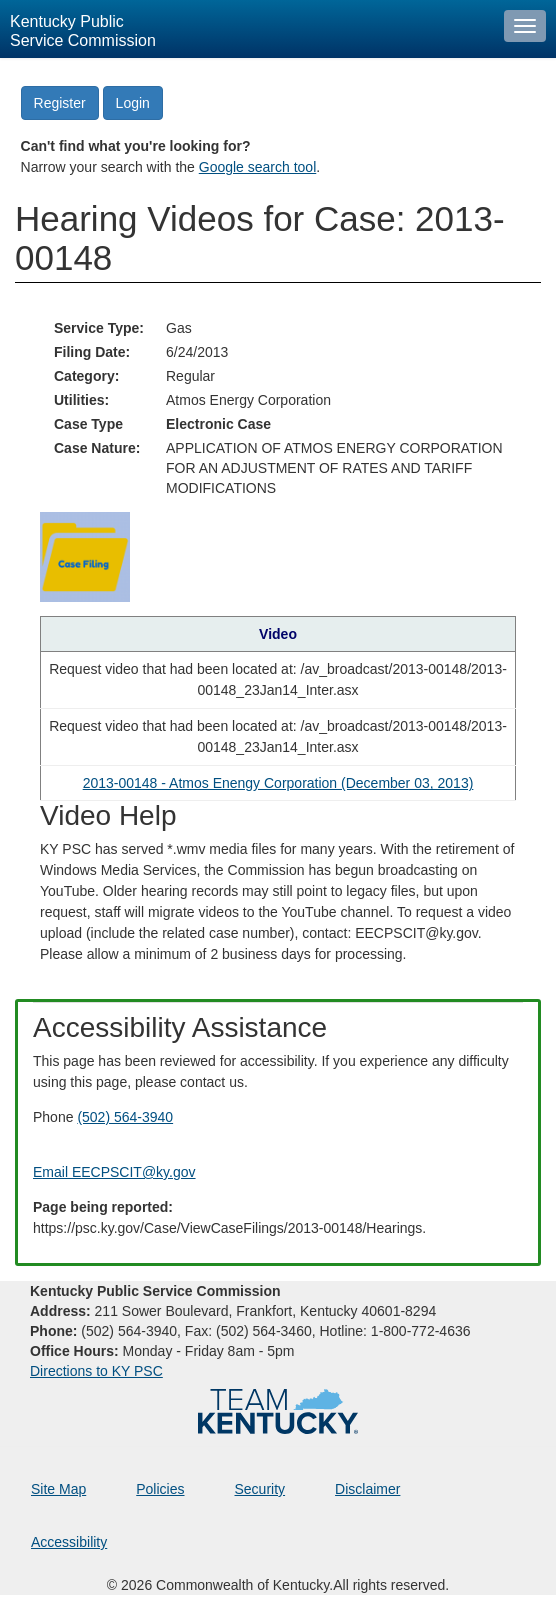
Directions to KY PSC (96, 1371)
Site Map (58, 1489)
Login (133, 103)
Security (260, 1489)
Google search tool (258, 167)
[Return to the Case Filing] (85, 556)
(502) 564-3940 (125, 1117)
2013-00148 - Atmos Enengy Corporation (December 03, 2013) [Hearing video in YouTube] (278, 783)
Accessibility (69, 1542)
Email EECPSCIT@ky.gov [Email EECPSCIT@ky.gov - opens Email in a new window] (114, 1172)
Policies (160, 1489)
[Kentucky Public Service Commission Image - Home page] (247, 29)
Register (60, 103)
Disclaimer (367, 1489)
